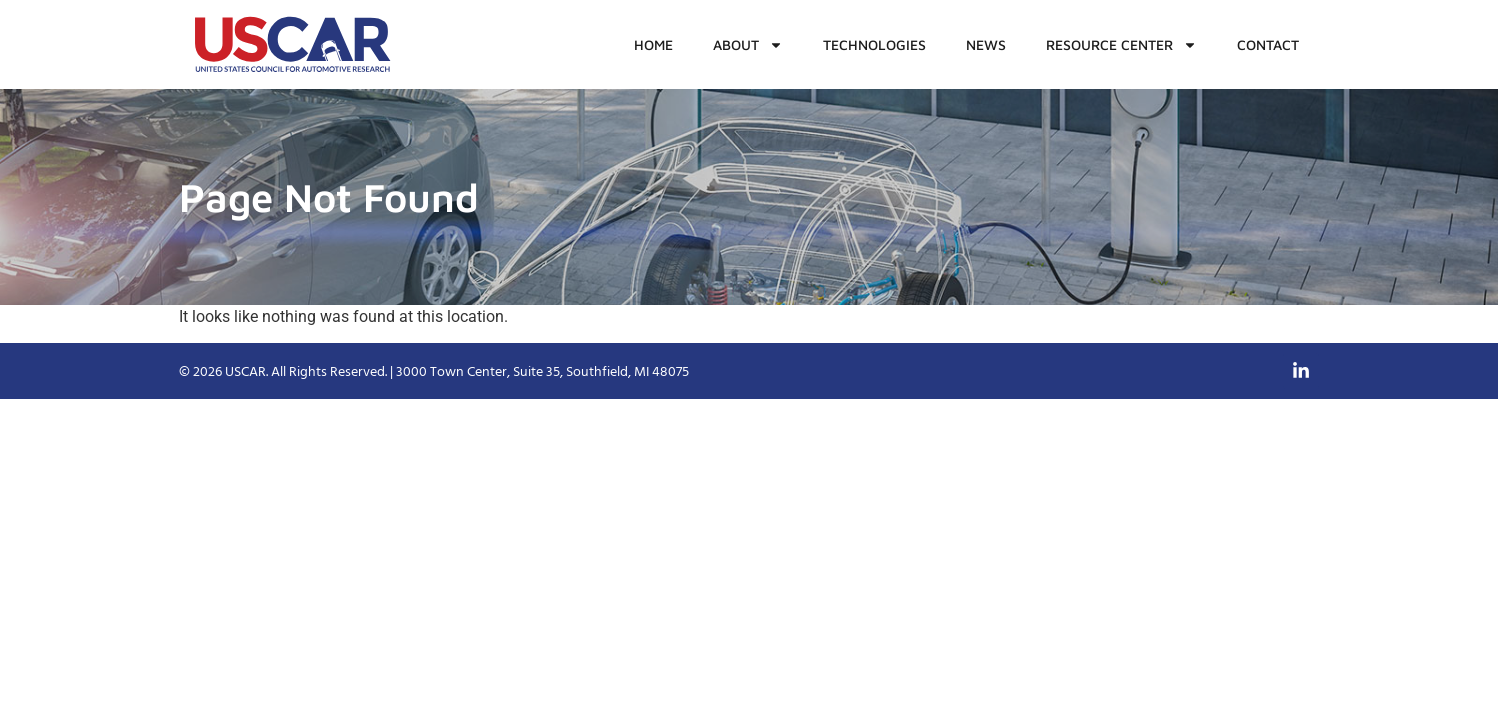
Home (653, 44)
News (986, 44)
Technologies (874, 44)
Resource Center (1121, 45)
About (748, 45)
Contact (1268, 44)
